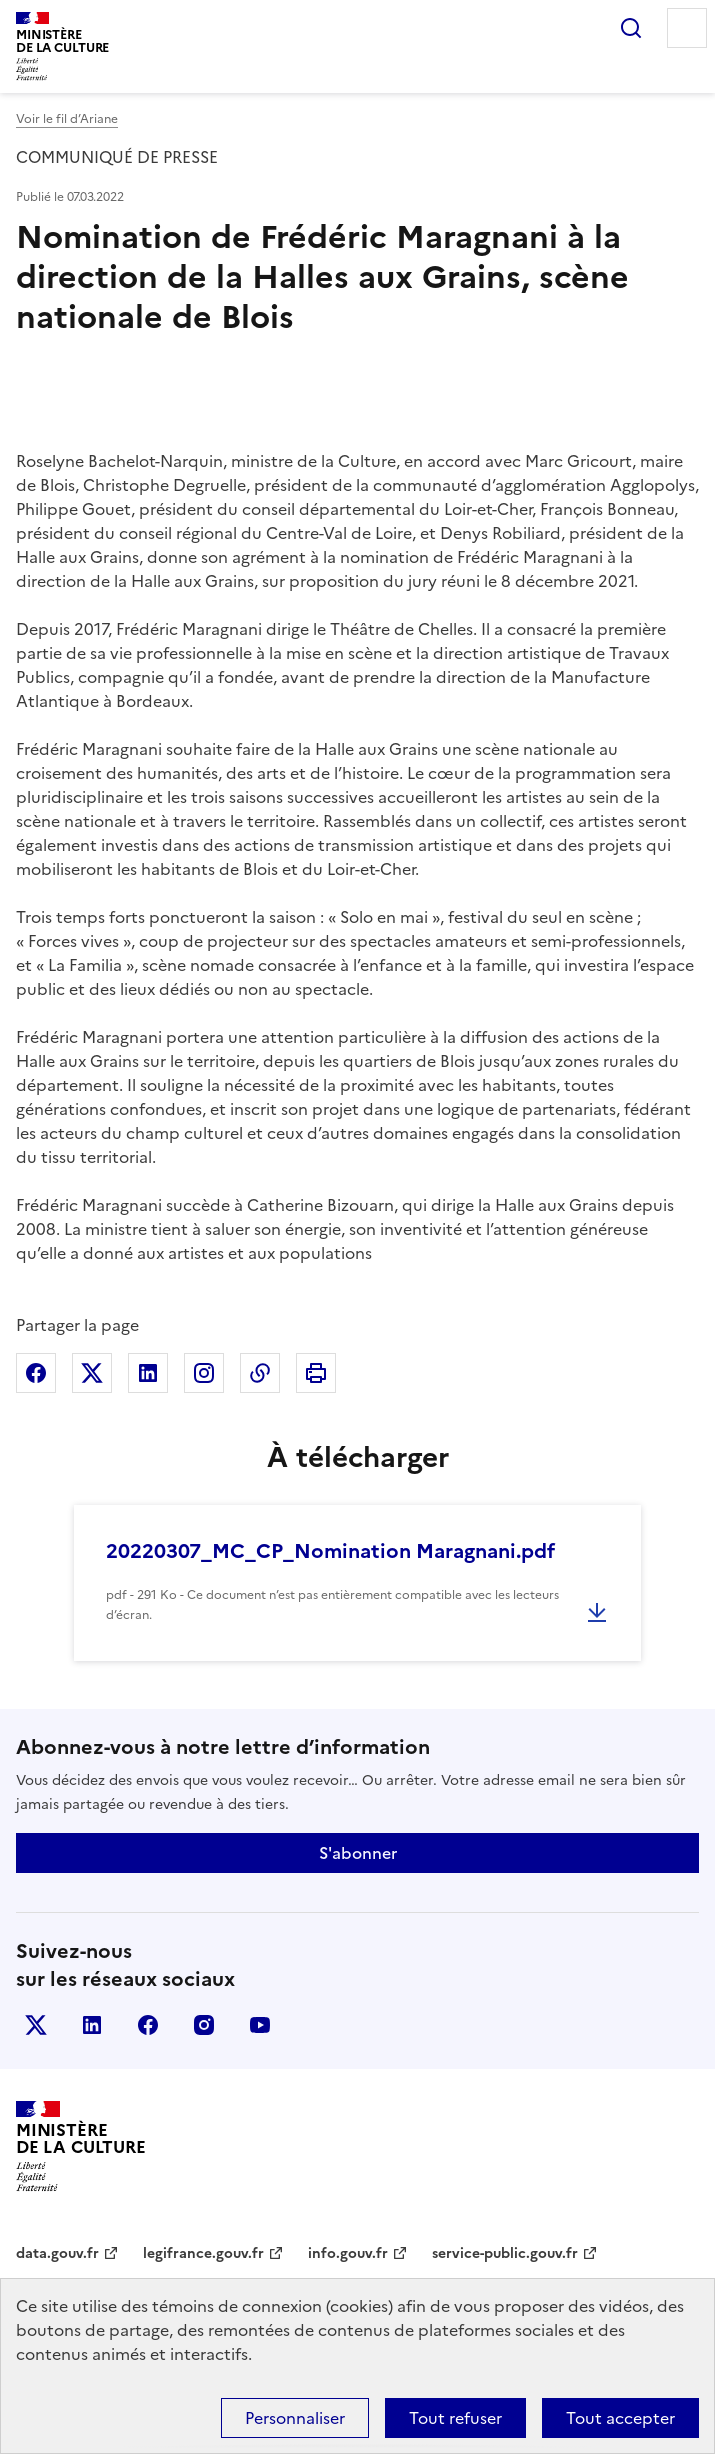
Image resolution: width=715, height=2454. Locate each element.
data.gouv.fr (57, 2253)
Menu (687, 28)
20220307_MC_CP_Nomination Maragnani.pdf (330, 1551)
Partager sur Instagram (204, 1373)
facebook (148, 2025)
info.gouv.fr (348, 2253)
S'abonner (358, 1853)
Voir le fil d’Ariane (67, 119)
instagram (204, 2025)
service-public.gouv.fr (505, 2253)
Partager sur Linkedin (148, 1373)
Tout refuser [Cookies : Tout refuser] (455, 2418)
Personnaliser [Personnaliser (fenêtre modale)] (295, 2418)
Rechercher (631, 28)
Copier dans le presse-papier (260, 1373)
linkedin (92, 2025)
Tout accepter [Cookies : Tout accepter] (620, 2418)
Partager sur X (92, 1373)
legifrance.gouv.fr (203, 2253)
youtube (260, 2025)
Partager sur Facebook (36, 1373)
